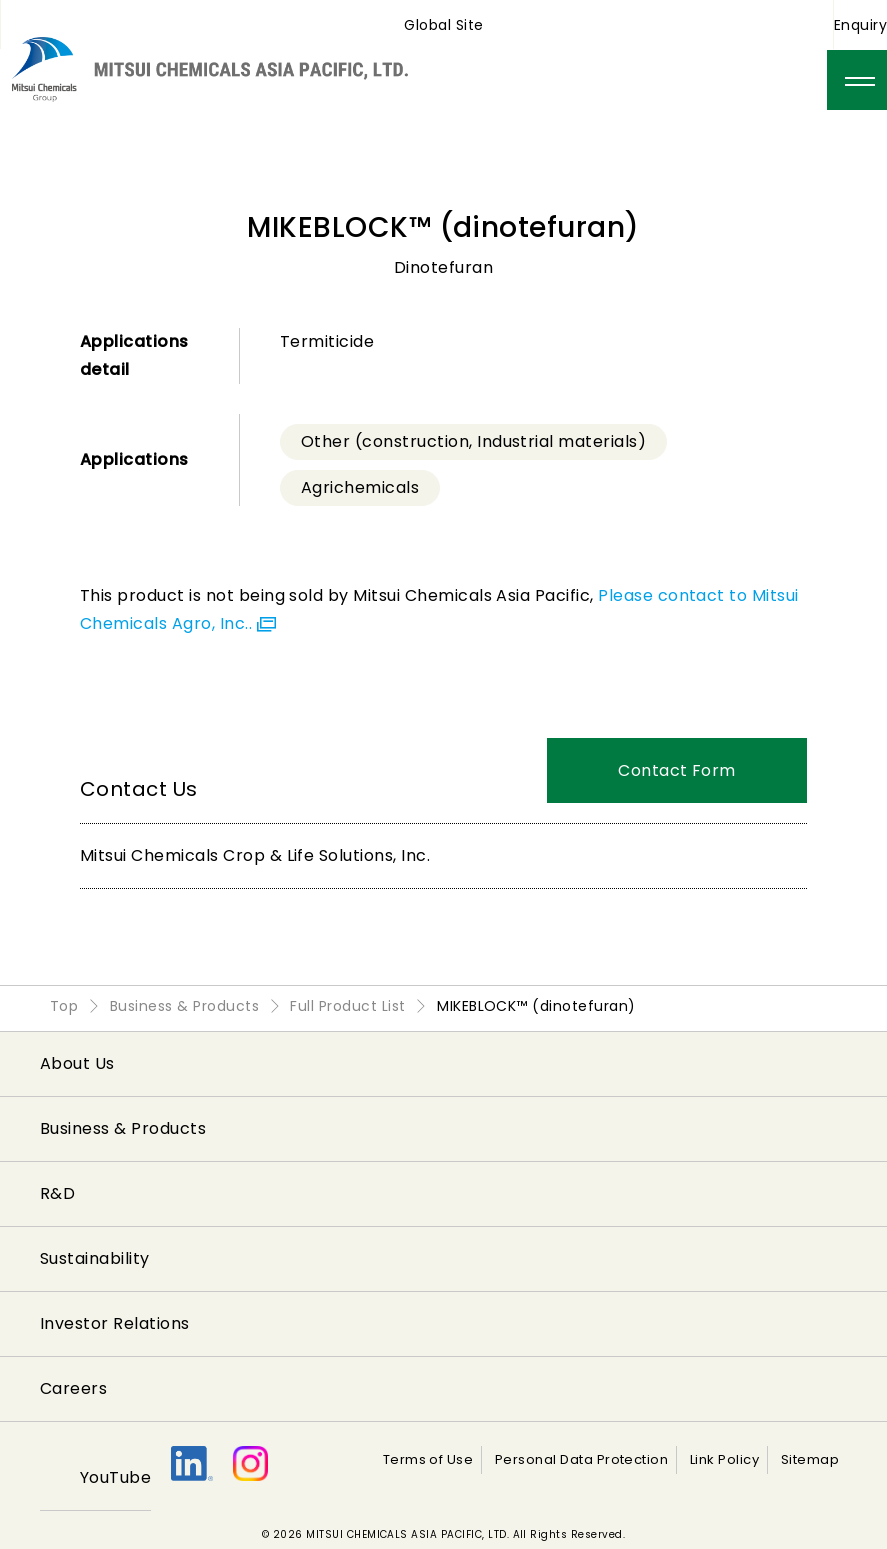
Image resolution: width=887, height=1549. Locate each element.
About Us (77, 1063)
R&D (57, 1193)
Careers (73, 1388)
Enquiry (860, 25)
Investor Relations (115, 1323)
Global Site (443, 25)
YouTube (115, 1477)
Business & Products (123, 1128)
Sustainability (95, 1258)
